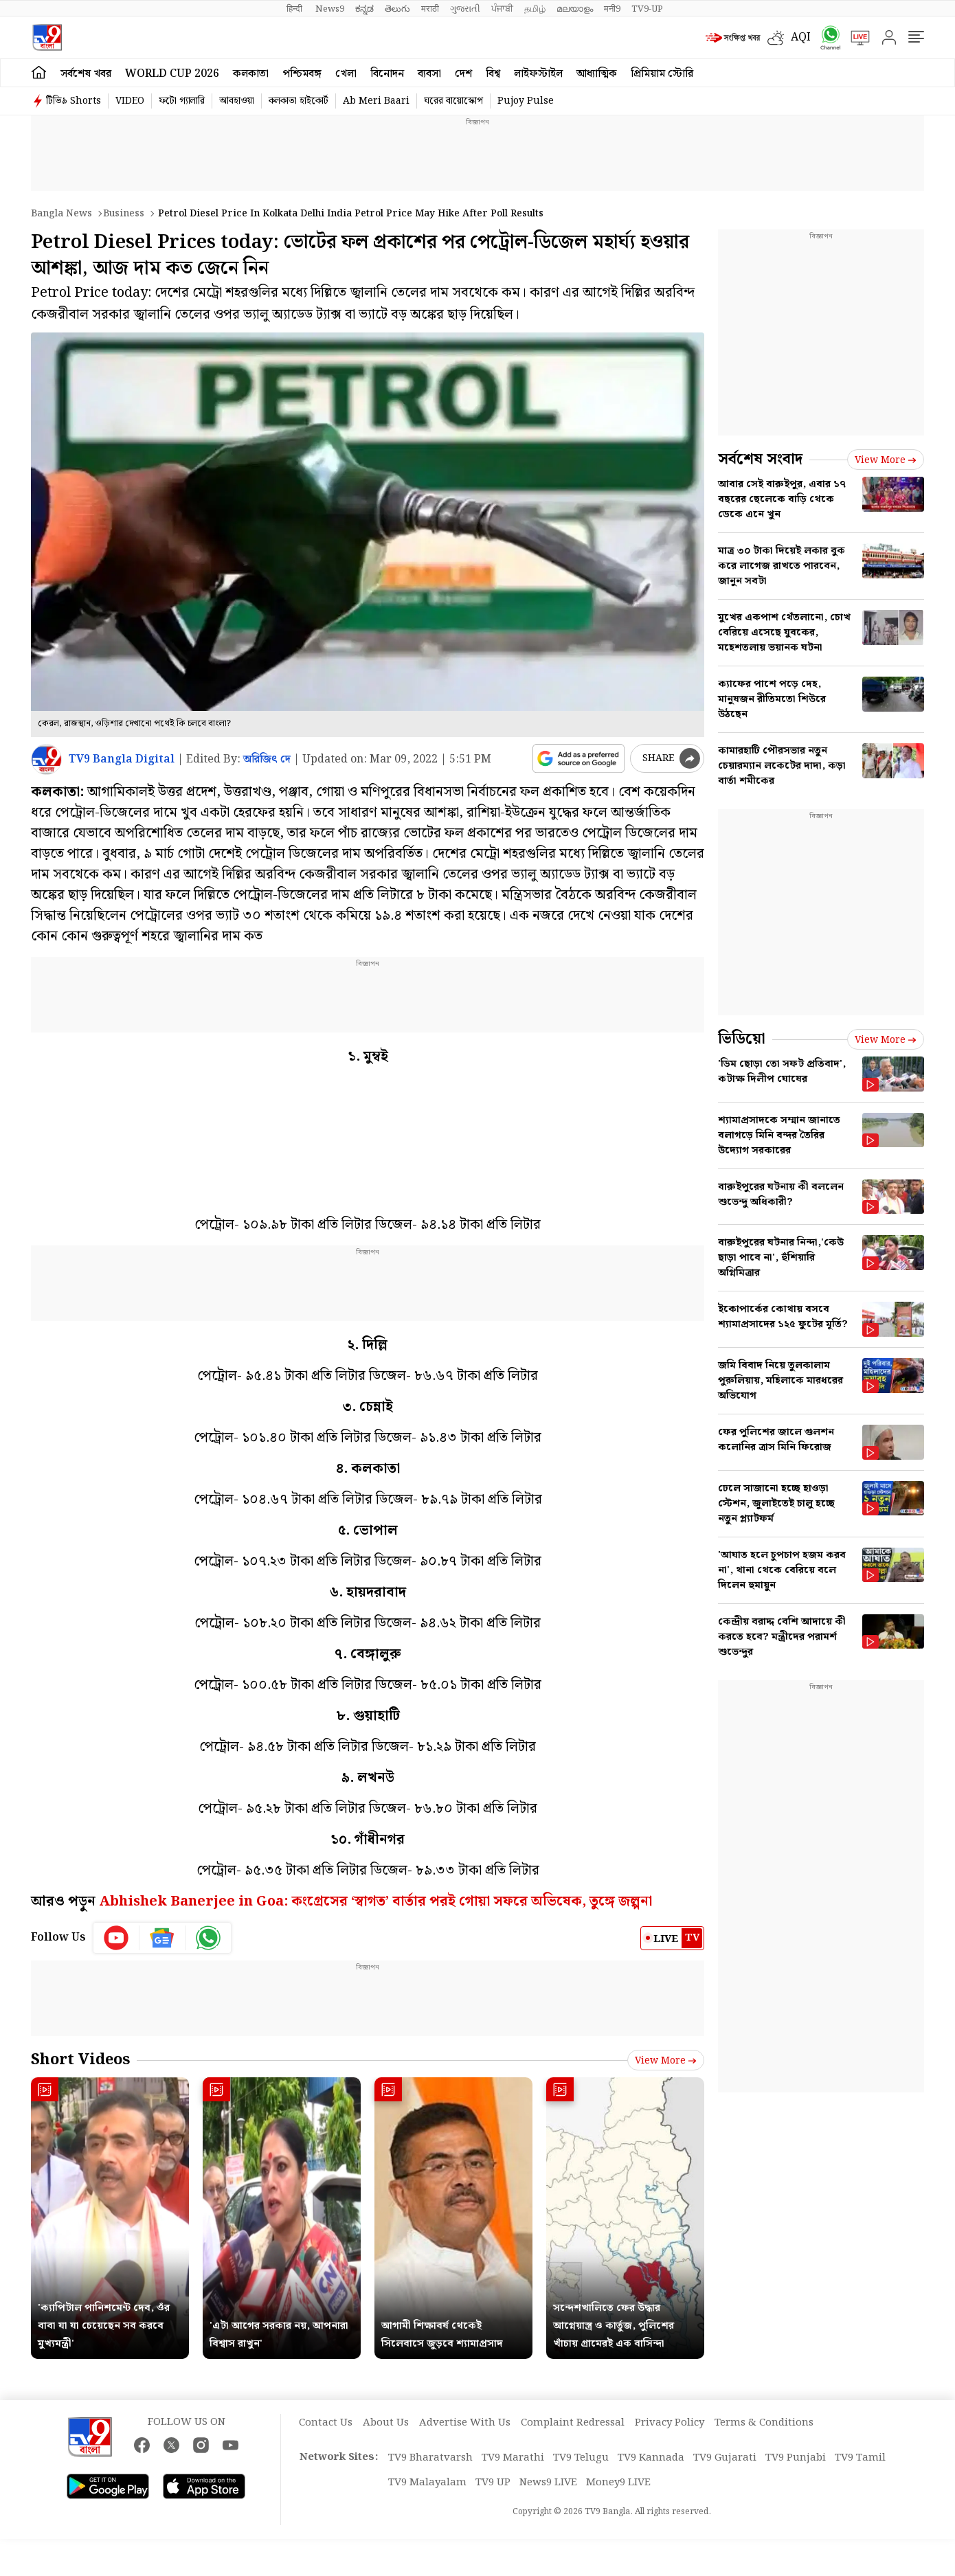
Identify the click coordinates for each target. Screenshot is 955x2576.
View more (666, 2060)
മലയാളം (575, 9)
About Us (386, 2423)
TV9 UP (492, 2482)
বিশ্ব (493, 73)
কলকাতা (251, 73)
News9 (329, 9)
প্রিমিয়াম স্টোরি (662, 73)
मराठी (430, 9)
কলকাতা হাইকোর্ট (298, 101)
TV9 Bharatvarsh (430, 2458)
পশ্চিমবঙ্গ (302, 73)
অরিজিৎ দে (267, 759)
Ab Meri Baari (376, 101)
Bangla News (61, 213)
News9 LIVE (548, 2482)
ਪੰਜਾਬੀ (502, 9)
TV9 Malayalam (427, 2482)
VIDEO (129, 101)
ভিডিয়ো (741, 1039)
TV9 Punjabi (795, 2458)
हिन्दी (295, 9)
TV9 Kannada (651, 2458)
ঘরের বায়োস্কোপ (453, 101)
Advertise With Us (464, 2423)
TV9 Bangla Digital (122, 759)
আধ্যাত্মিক (596, 73)
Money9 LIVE (618, 2482)
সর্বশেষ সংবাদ (760, 459)
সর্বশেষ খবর (85, 73)
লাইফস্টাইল (538, 73)
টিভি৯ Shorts (73, 101)
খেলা (346, 73)
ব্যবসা (429, 73)
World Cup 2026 (172, 73)
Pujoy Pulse (525, 101)
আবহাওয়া (236, 101)
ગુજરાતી (465, 9)
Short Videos (80, 2060)
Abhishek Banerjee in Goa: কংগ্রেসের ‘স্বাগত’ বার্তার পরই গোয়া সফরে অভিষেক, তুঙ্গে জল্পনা (375, 1901)
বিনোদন (387, 73)
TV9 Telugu (581, 2458)
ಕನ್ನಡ (364, 9)
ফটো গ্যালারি (182, 101)
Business (123, 213)
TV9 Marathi (513, 2458)
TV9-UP (647, 9)
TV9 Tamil (860, 2458)
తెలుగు (397, 9)
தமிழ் (535, 9)
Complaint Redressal (573, 2423)
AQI (801, 37)
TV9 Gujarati (724, 2458)
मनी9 (612, 9)
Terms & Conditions (764, 2423)
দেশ (463, 73)
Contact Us (325, 2423)
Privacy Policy (669, 2423)
